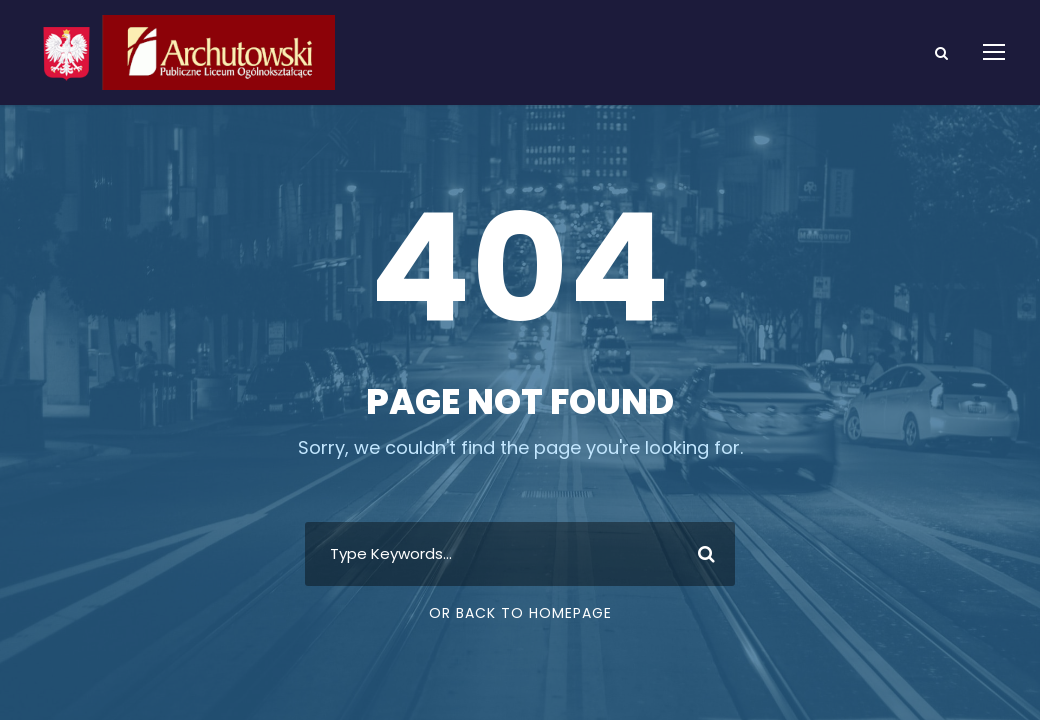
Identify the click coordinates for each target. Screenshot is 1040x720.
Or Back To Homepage (520, 613)
